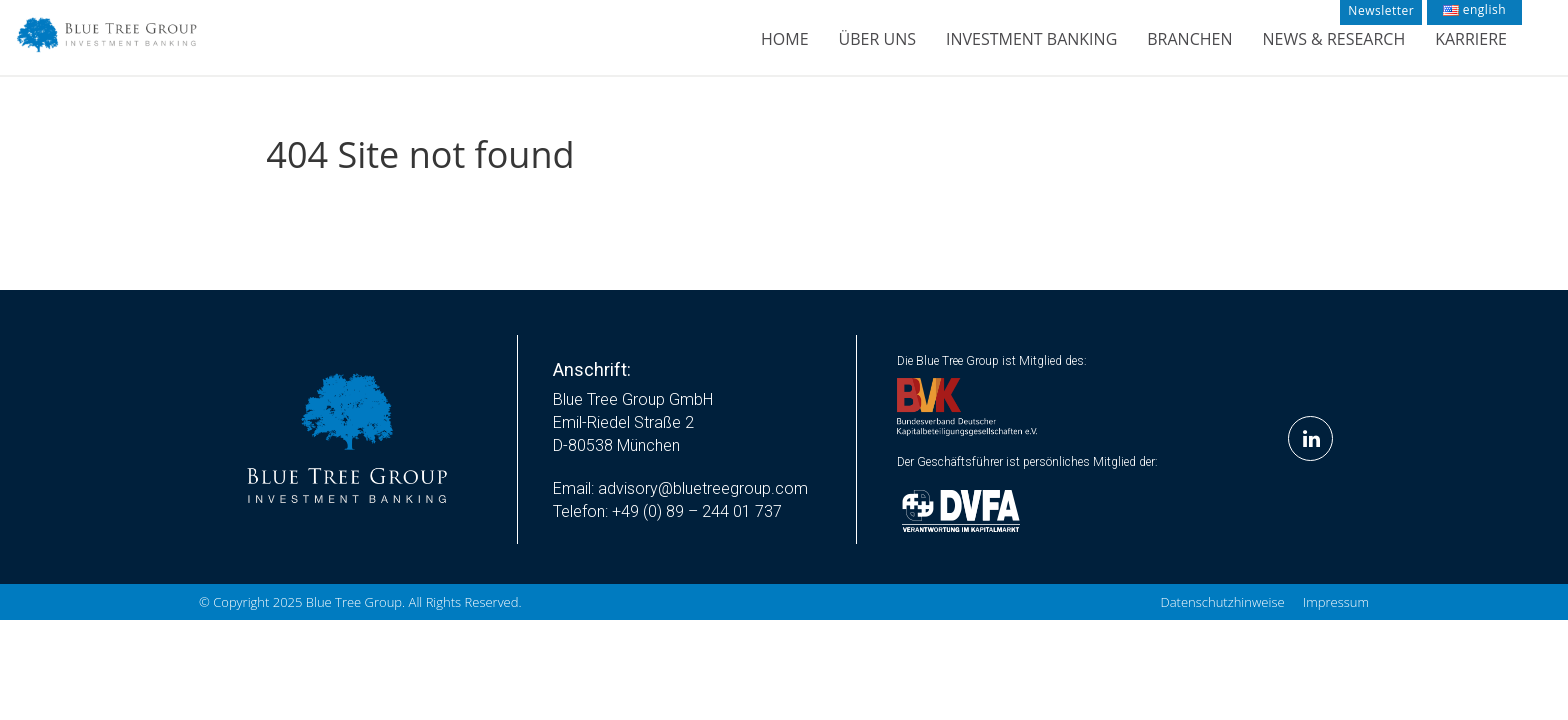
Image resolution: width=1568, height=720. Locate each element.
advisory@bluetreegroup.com (703, 488)
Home (785, 39)
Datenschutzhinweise (1223, 602)
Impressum (1336, 602)
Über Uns (877, 39)
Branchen (1189, 39)
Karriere (1471, 39)
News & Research (1333, 39)
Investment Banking (1031, 39)
